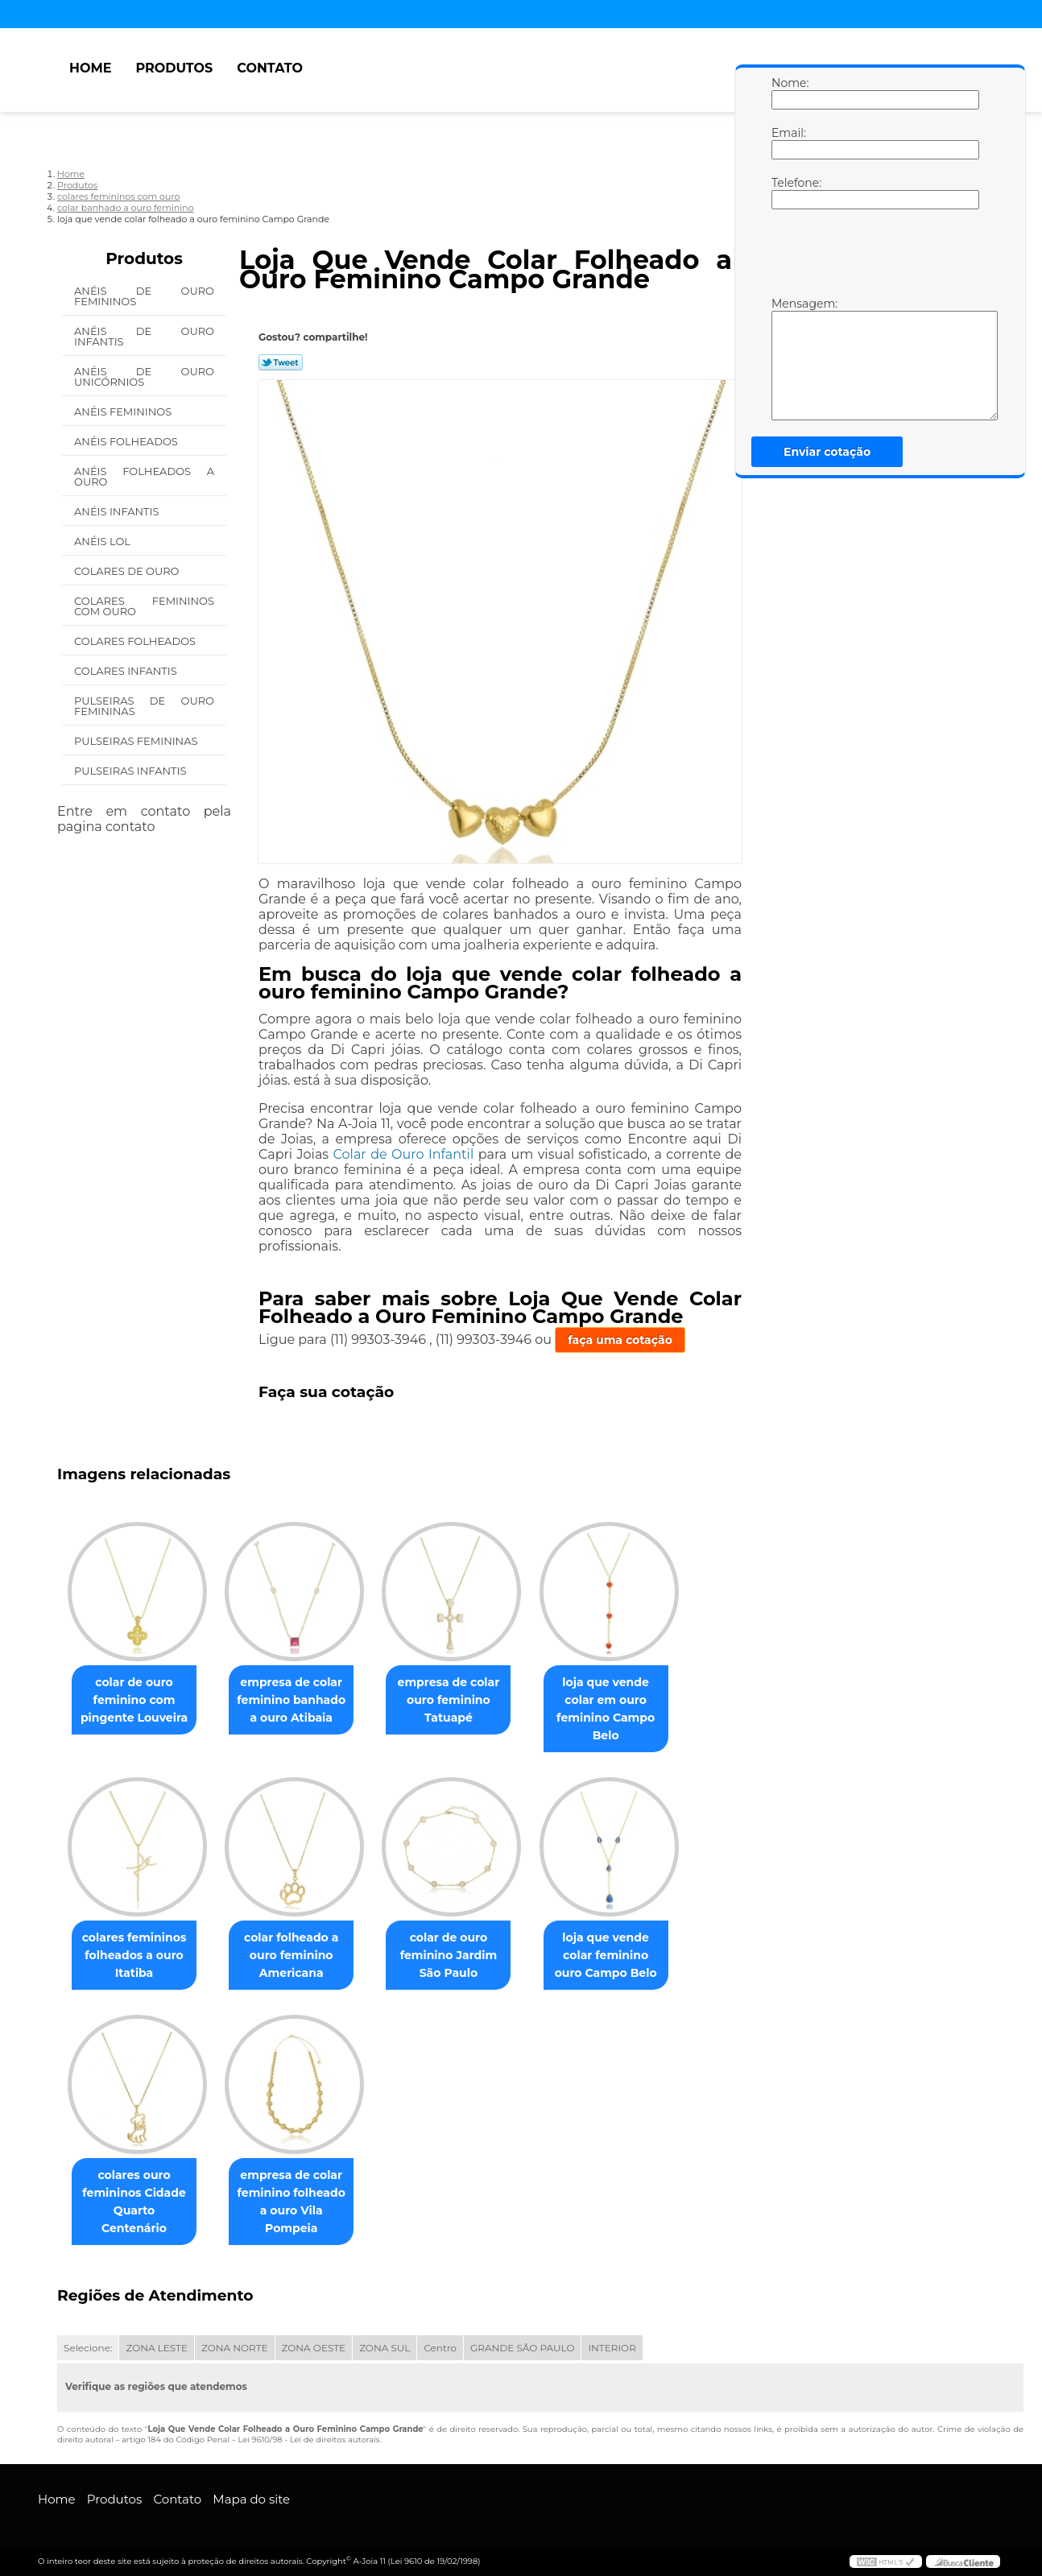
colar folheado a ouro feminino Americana (301, 1955)
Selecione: (88, 2348)
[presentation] (873, 256)
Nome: (787, 93)
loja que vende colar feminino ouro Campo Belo (628, 1955)
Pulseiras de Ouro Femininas (144, 705)
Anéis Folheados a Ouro (144, 476)
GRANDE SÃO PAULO (522, 2348)
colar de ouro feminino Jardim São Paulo (465, 1955)
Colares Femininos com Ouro (144, 606)
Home (90, 68)
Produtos (174, 68)
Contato (270, 68)
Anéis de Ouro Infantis (144, 336)
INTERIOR (611, 2348)
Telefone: (787, 192)
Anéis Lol (103, 541)
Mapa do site (251, 2499)
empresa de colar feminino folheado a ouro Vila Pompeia (300, 2201)
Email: (787, 142)
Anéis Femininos (124, 411)
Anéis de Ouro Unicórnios (144, 376)
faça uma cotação (620, 1340)
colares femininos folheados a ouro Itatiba (137, 1955)
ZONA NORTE (234, 2348)
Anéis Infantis (118, 511)
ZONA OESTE (314, 2348)
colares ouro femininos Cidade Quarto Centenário (137, 2193)
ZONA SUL (384, 2348)
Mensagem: (787, 358)
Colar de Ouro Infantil (403, 1154)
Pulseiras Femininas (137, 740)
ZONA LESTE (157, 2348)
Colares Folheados (136, 641)
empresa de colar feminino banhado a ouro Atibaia (300, 1700)
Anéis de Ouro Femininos (144, 296)
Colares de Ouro (128, 570)
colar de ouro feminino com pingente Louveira (137, 1700)
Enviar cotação (827, 451)
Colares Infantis (127, 670)
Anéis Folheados (127, 441)
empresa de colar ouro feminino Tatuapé (465, 1700)
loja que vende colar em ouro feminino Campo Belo (628, 1709)
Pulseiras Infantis (131, 770)
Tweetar (280, 362)
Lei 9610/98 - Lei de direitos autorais (308, 2439)
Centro (440, 2348)
